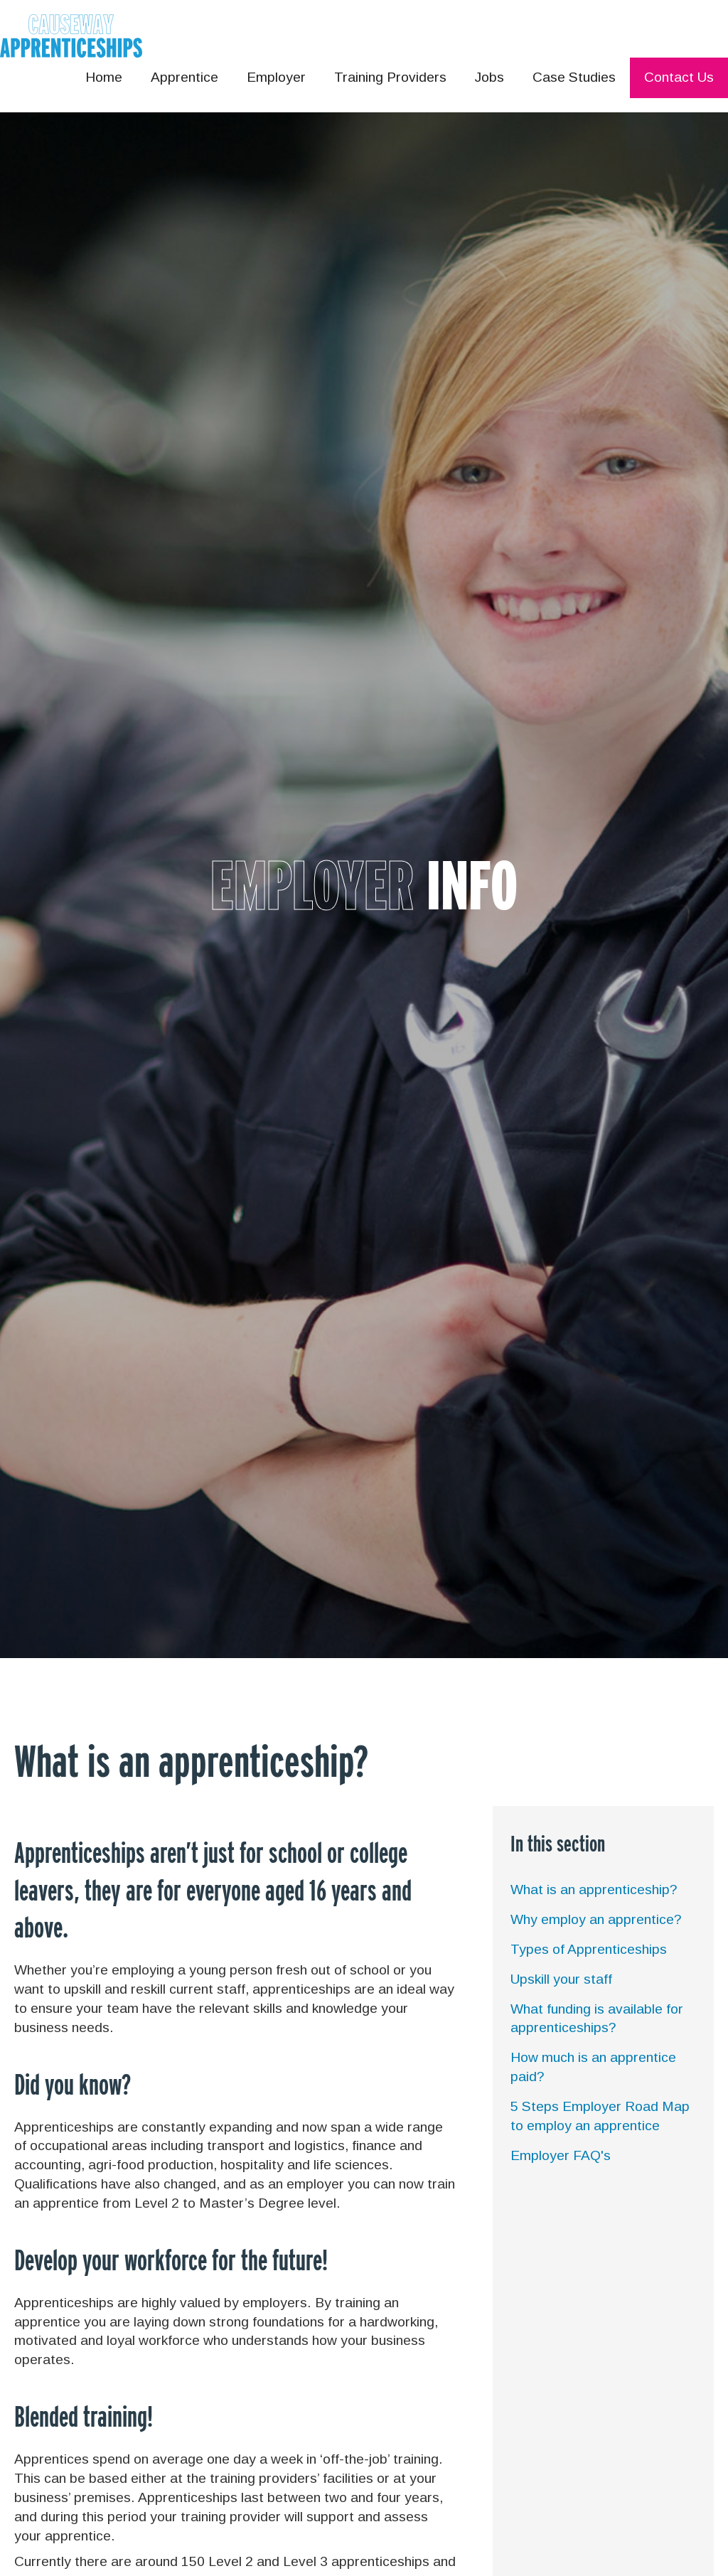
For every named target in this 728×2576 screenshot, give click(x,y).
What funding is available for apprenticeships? (596, 2019)
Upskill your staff (561, 1979)
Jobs (489, 77)
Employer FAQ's (560, 2155)
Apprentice (184, 77)
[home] (71, 36)
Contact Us (679, 77)
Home (103, 77)
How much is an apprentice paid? (593, 2067)
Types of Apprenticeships (588, 1949)
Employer (276, 77)
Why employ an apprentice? (595, 1919)
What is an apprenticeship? (593, 1889)
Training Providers (390, 77)
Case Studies (574, 77)
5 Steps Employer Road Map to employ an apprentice (600, 2116)
